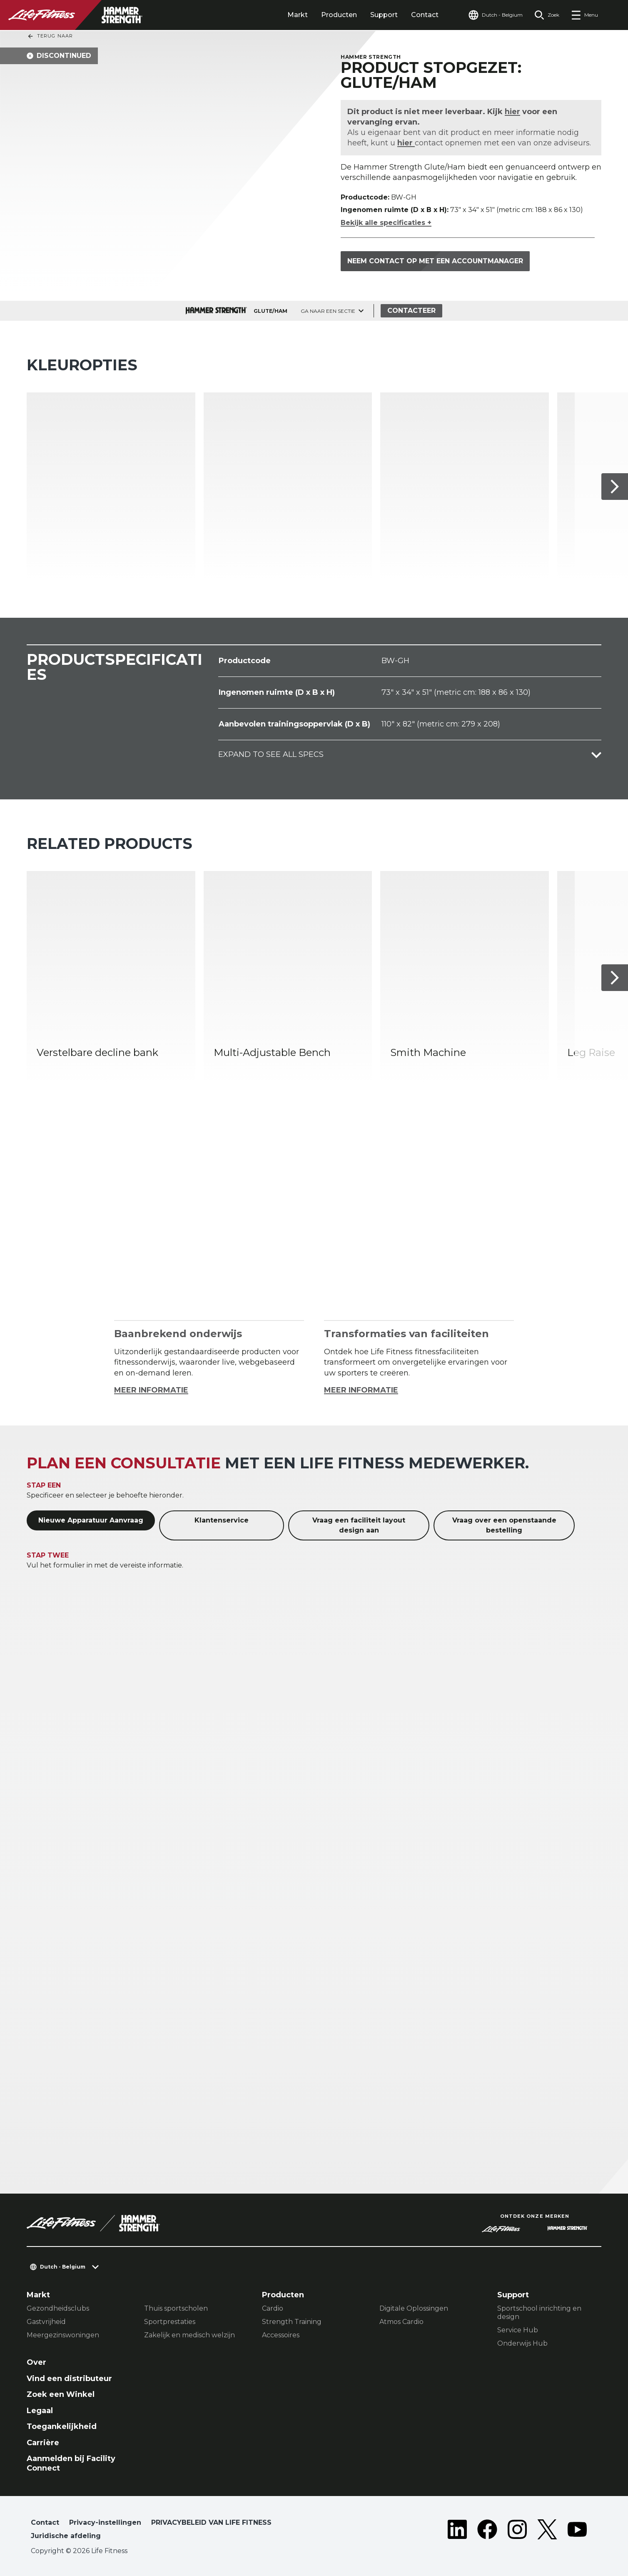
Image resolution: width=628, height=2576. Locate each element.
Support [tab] (384, 15)
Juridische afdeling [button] (66, 2536)
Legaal (40, 2410)
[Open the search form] (547, 15)
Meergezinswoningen (63, 2335)
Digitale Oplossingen (413, 2308)
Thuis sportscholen (176, 2308)
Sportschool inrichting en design (539, 2312)
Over (36, 2362)
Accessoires (280, 2335)
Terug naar (50, 36)
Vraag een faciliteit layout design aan (358, 1525)
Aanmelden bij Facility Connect (71, 2463)
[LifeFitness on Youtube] (577, 2531)
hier (513, 111)
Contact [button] (45, 2522)
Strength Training (291, 2322)
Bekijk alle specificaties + (386, 223)
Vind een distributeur (69, 2378)
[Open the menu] (584, 15)
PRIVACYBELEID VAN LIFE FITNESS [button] (211, 2522)
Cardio (272, 2308)
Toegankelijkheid (62, 2426)
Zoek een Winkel (61, 2394)
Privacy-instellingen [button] (105, 2522)
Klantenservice (221, 1520)
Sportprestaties (169, 2322)
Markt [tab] (297, 15)
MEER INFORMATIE (151, 1390)
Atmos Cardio (401, 2322)
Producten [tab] (339, 15)
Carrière (43, 2442)
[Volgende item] (614, 486)
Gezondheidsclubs (58, 2308)
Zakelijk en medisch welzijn (189, 2335)
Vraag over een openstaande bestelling (504, 1525)
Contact (425, 15)
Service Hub (517, 2330)
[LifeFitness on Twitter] (547, 2531)
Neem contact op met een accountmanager (435, 261)
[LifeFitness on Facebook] (487, 2531)
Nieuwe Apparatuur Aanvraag (90, 1520)
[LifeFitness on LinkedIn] (457, 2531)
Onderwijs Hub (522, 2343)
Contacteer (411, 311)
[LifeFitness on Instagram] (517, 2531)
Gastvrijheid (46, 2322)
